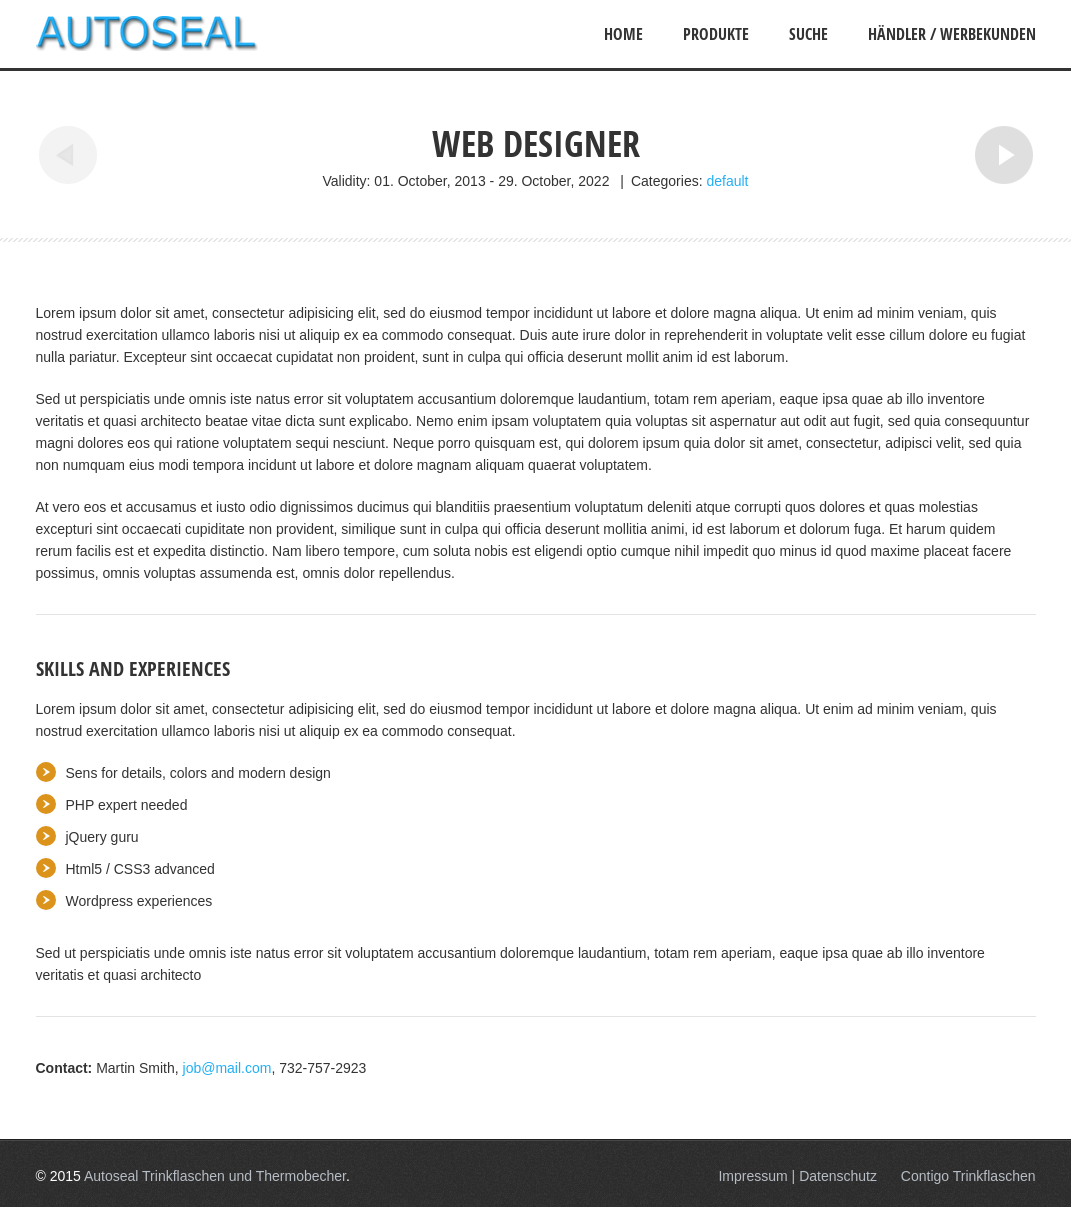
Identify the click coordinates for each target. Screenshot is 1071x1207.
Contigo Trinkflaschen (968, 1176)
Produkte (716, 34)
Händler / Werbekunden (952, 34)
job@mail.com (227, 1068)
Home (623, 34)
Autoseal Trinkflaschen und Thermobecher (215, 1176)
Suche (808, 34)
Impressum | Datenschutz (797, 1176)
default (727, 181)
